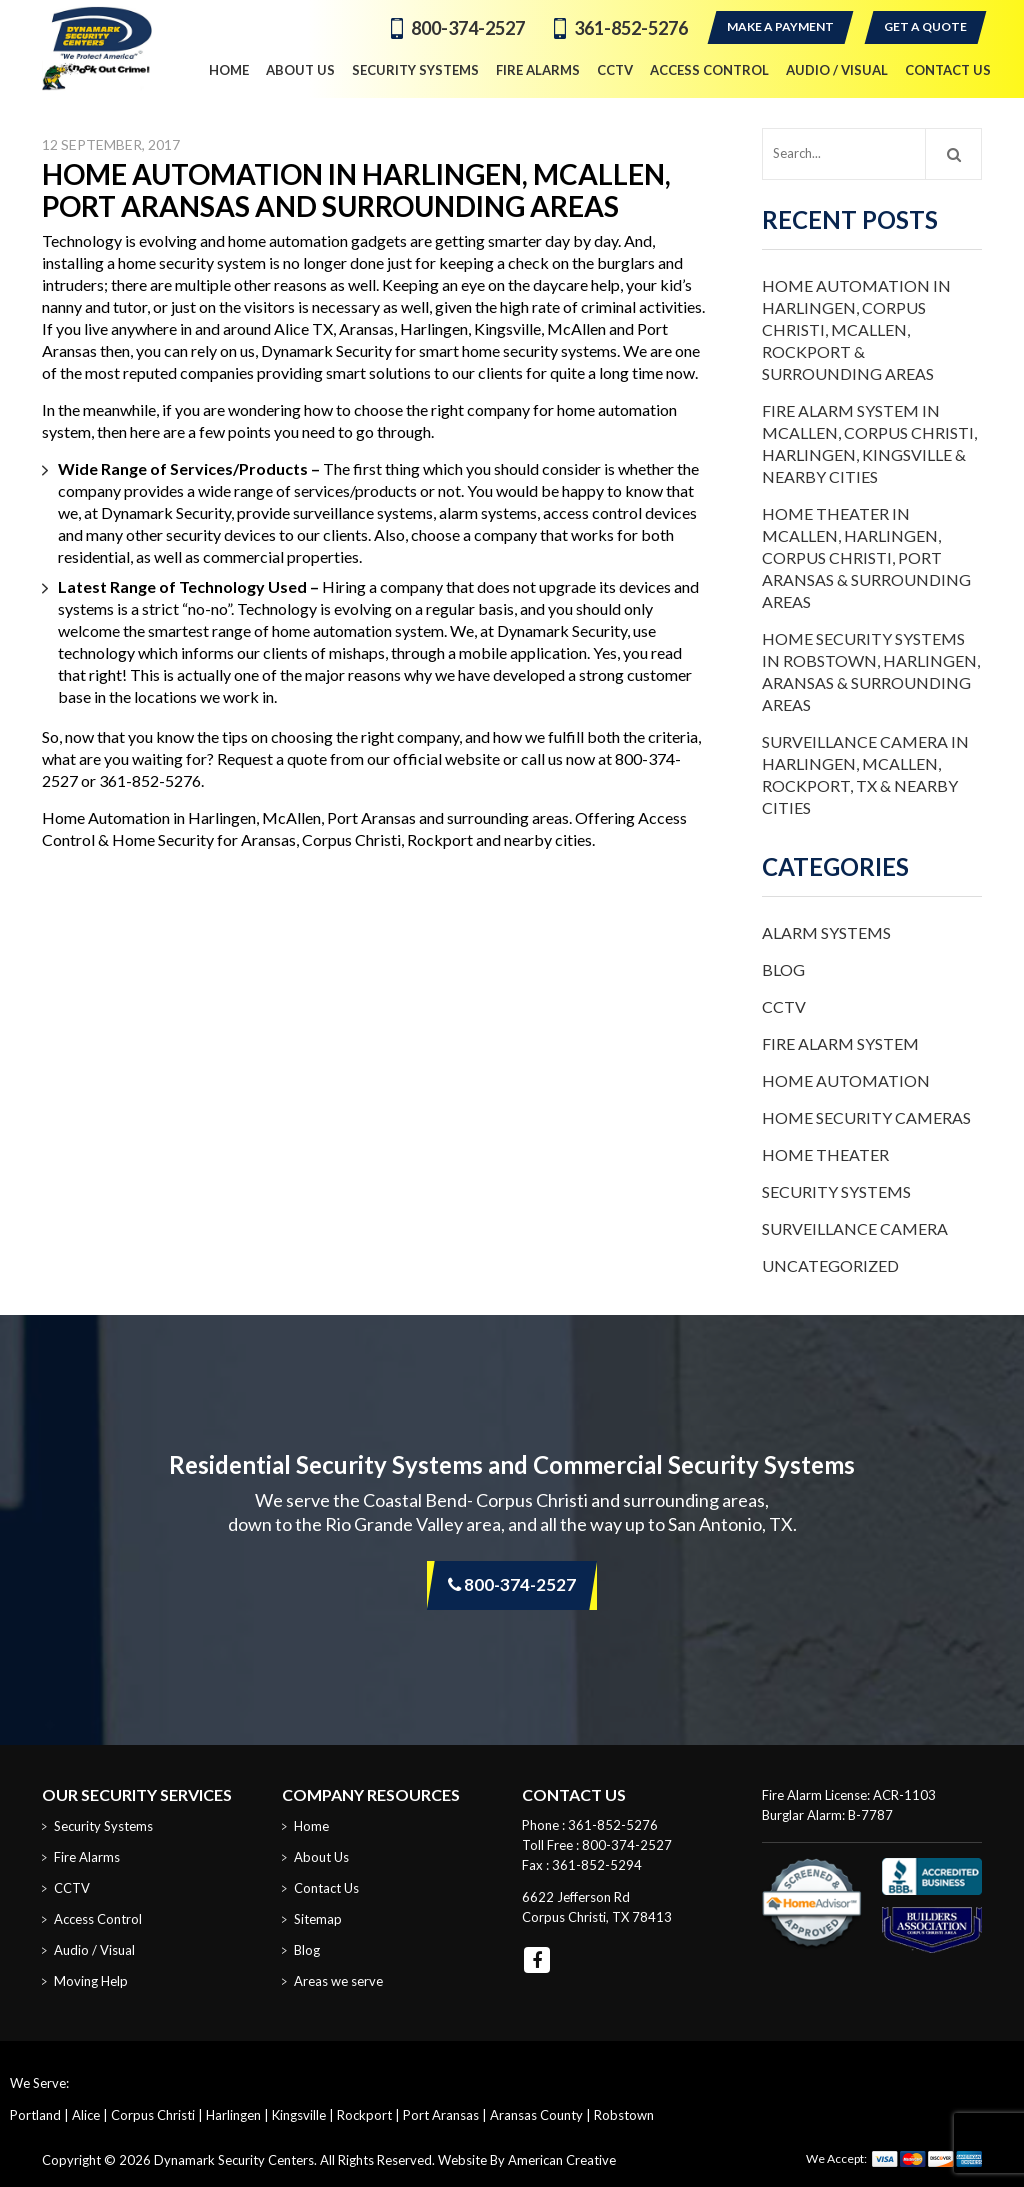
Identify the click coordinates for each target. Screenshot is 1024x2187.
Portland (35, 2115)
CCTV (784, 1006)
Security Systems (836, 1191)
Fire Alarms (87, 1857)
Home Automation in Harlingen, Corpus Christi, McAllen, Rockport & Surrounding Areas (856, 329)
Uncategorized (830, 1265)
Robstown (624, 2115)
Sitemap (318, 1919)
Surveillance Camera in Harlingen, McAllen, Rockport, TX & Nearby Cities (865, 774)
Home (311, 1826)
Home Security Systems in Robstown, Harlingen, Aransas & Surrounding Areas (871, 671)
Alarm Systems (826, 932)
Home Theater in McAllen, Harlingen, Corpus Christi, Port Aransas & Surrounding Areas (866, 557)
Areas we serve (338, 1981)
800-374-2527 (468, 28)
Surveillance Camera (855, 1228)
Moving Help (91, 1981)
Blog (783, 969)
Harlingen (233, 2115)
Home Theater (825, 1154)
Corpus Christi (153, 2115)
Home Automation (846, 1080)
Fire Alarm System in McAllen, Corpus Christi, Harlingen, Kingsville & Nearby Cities (869, 443)
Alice (86, 2115)
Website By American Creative (527, 2160)
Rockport (364, 2115)
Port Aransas (441, 2115)
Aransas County (536, 2115)
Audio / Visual (94, 1950)
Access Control (98, 1919)
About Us (321, 1857)
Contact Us (326, 1888)
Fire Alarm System (840, 1043)
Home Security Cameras (866, 1117)
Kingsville (299, 2115)
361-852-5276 (631, 28)
